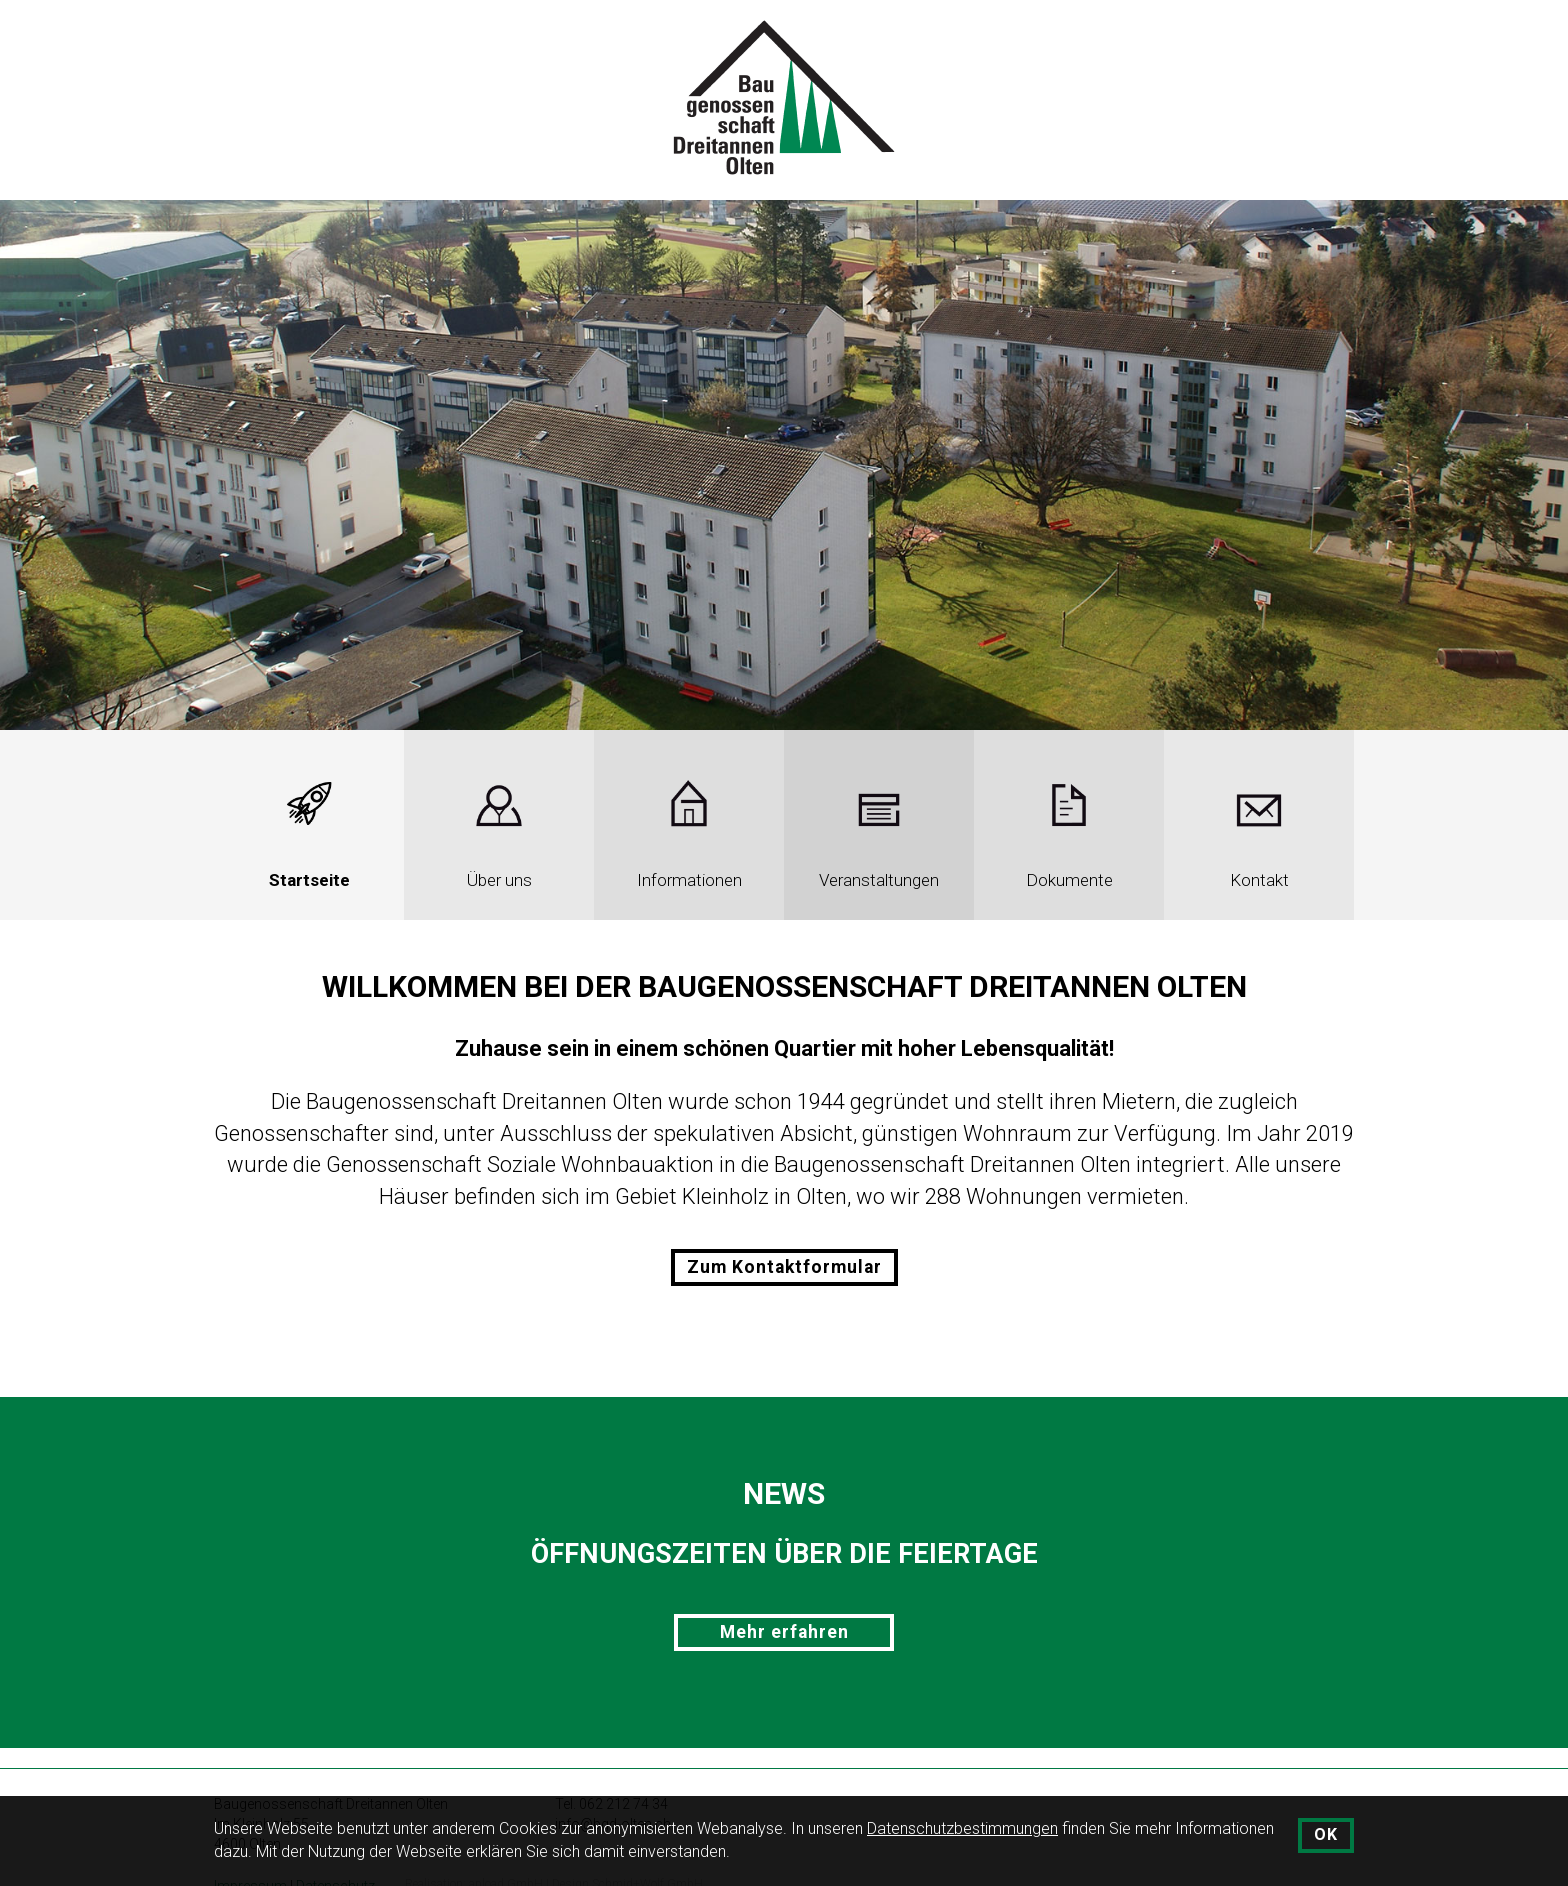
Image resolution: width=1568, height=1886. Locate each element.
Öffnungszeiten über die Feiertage (784, 1554)
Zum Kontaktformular (784, 1267)
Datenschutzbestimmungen (962, 1828)
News (784, 1493)
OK (1326, 1834)
